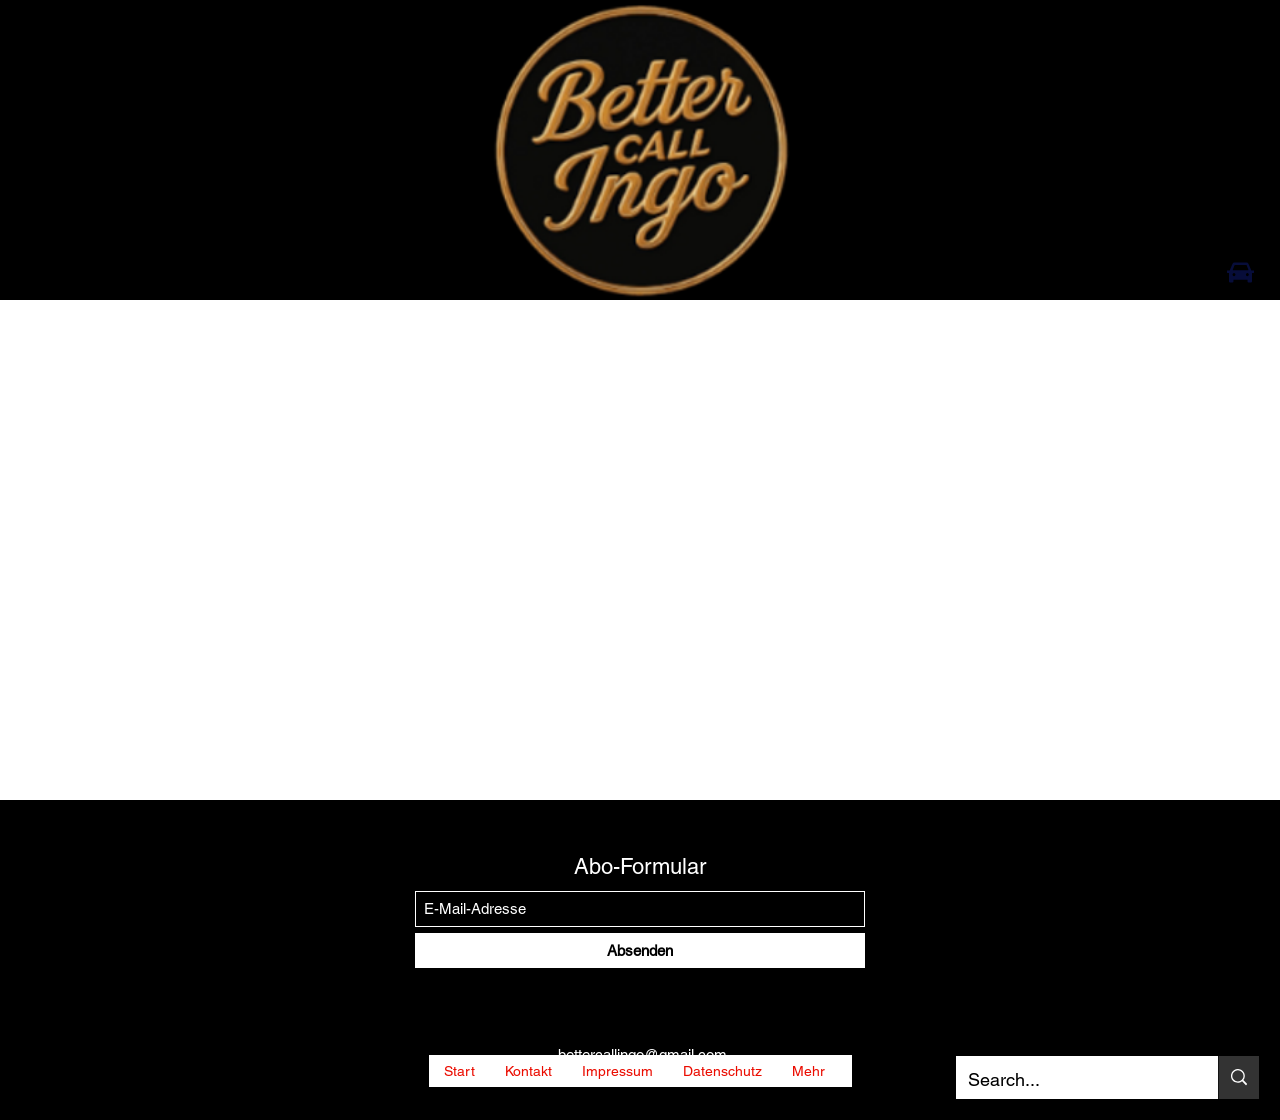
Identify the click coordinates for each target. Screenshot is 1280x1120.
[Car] (1240, 272)
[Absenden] (640, 950)
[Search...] (1072, 1080)
